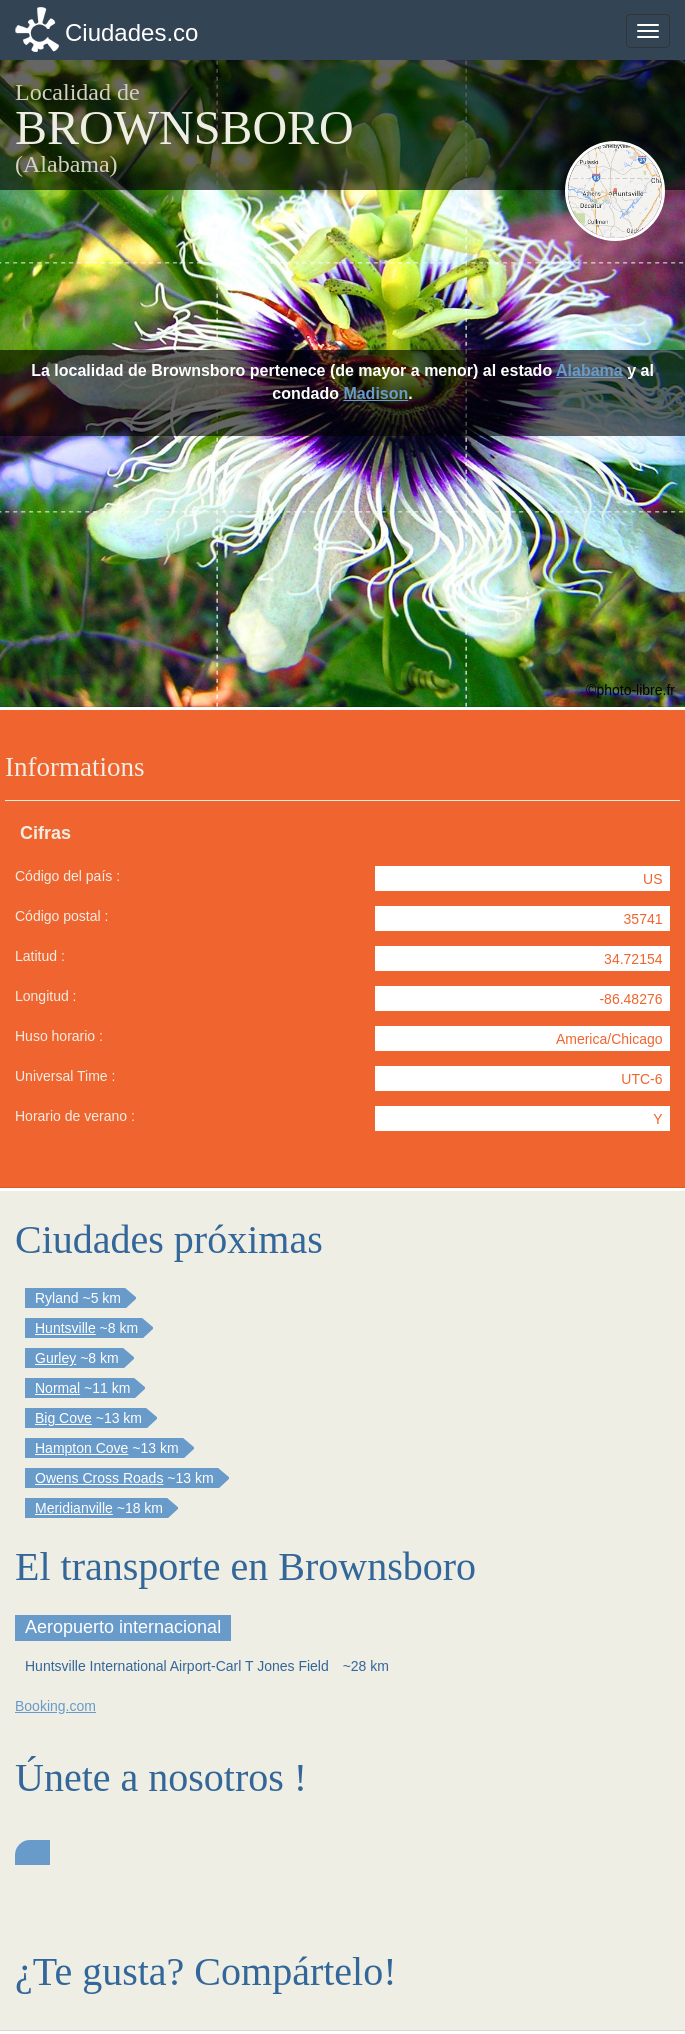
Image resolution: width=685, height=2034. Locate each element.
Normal (57, 1388)
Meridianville (74, 1508)
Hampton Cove (81, 1448)
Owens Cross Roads (99, 1478)
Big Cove (63, 1418)
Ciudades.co (131, 32)
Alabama (589, 370)
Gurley (55, 1358)
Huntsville (65, 1328)
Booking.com (55, 1706)
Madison (375, 393)
